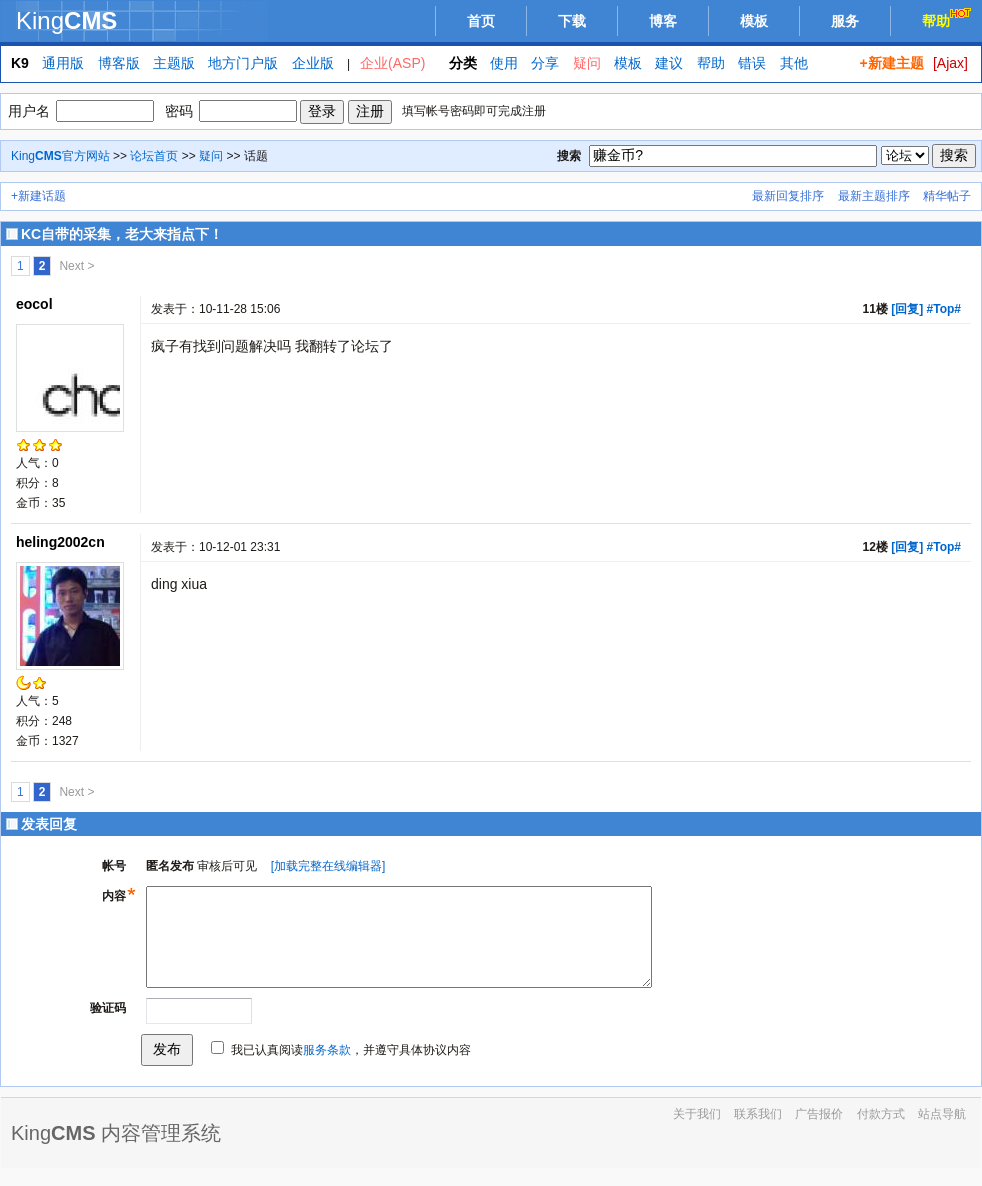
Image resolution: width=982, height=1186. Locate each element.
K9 (20, 63)
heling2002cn (60, 542)
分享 (545, 63)
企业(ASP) (392, 63)
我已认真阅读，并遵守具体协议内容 (351, 1068)
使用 (504, 63)
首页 (481, 21)
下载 (572, 21)
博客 (663, 21)
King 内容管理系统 (116, 1151)
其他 (794, 63)
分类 (463, 63)
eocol (34, 304)
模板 (754, 21)
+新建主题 (891, 63)
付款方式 (881, 1132)
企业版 (313, 63)
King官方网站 (60, 156)
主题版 (174, 63)
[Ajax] (950, 63)
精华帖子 (947, 196)
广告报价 (819, 1132)
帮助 (948, 18)
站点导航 (942, 1132)
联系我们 (758, 1132)
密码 (179, 111)
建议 (669, 63)
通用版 (63, 63)
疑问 (587, 63)
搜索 (569, 156)
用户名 (29, 111)
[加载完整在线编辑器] (328, 866)
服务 (845, 21)
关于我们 (697, 1132)
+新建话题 (38, 196)
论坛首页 (154, 156)
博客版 (119, 63)
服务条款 (327, 1068)
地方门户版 (243, 63)
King (66, 20)
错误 (752, 63)
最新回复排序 (788, 196)
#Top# (944, 309)
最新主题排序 (874, 196)
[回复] (907, 309)
